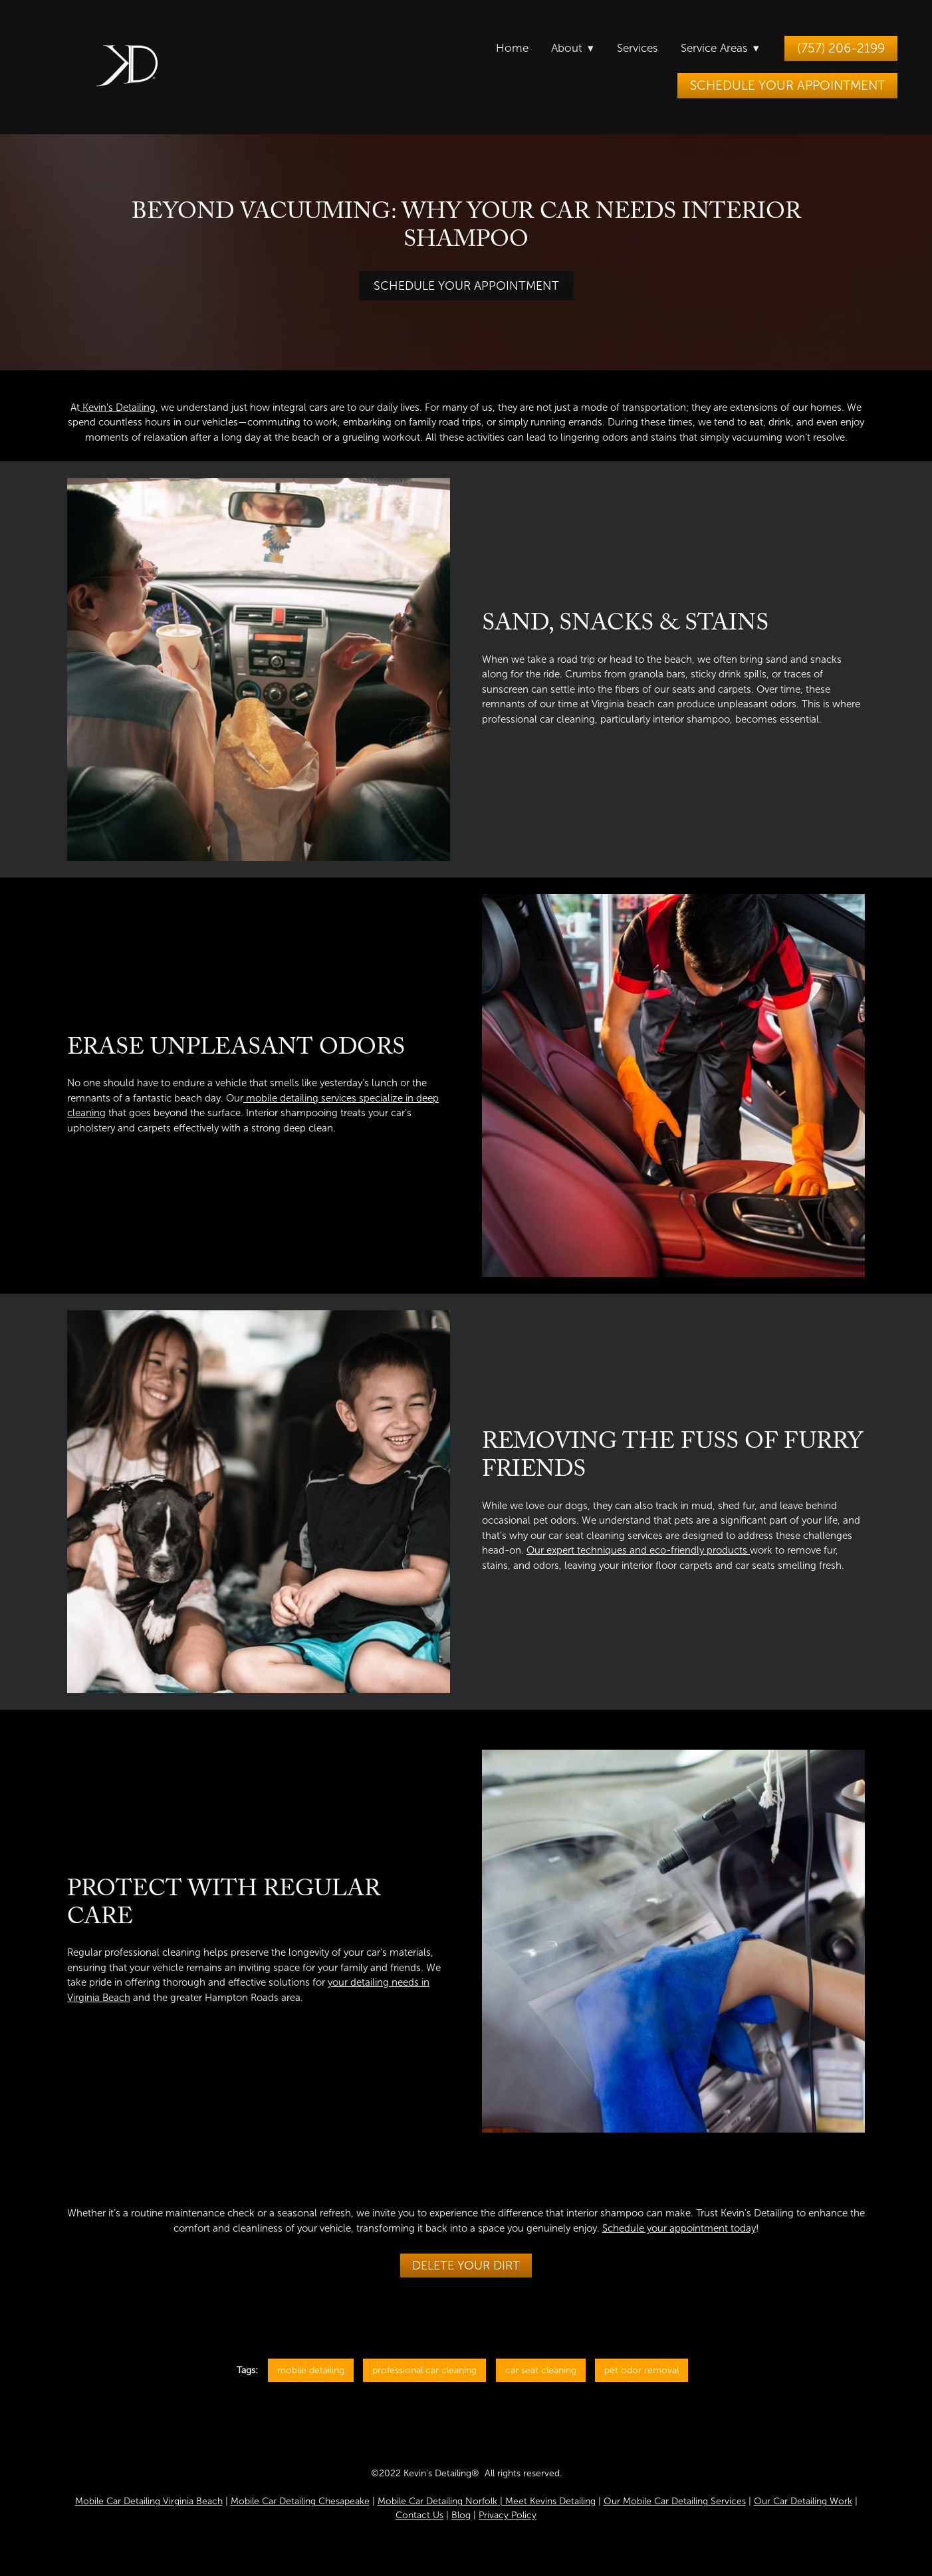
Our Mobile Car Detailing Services (675, 2501)
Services (637, 48)
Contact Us (419, 2515)
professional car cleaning (424, 2370)
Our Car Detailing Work (803, 2501)
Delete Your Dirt (466, 2265)
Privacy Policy (507, 2515)
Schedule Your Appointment (787, 85)
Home (512, 48)
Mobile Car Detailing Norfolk (437, 2501)
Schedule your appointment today (679, 2228)
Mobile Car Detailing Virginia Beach (149, 2501)
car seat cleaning (540, 2370)
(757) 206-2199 (841, 48)
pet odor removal (641, 2370)
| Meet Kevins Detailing (546, 2501)
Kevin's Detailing (118, 407)
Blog (461, 2515)
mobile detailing (310, 2370)
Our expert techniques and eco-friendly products (638, 1550)
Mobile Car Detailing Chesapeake (300, 2501)
